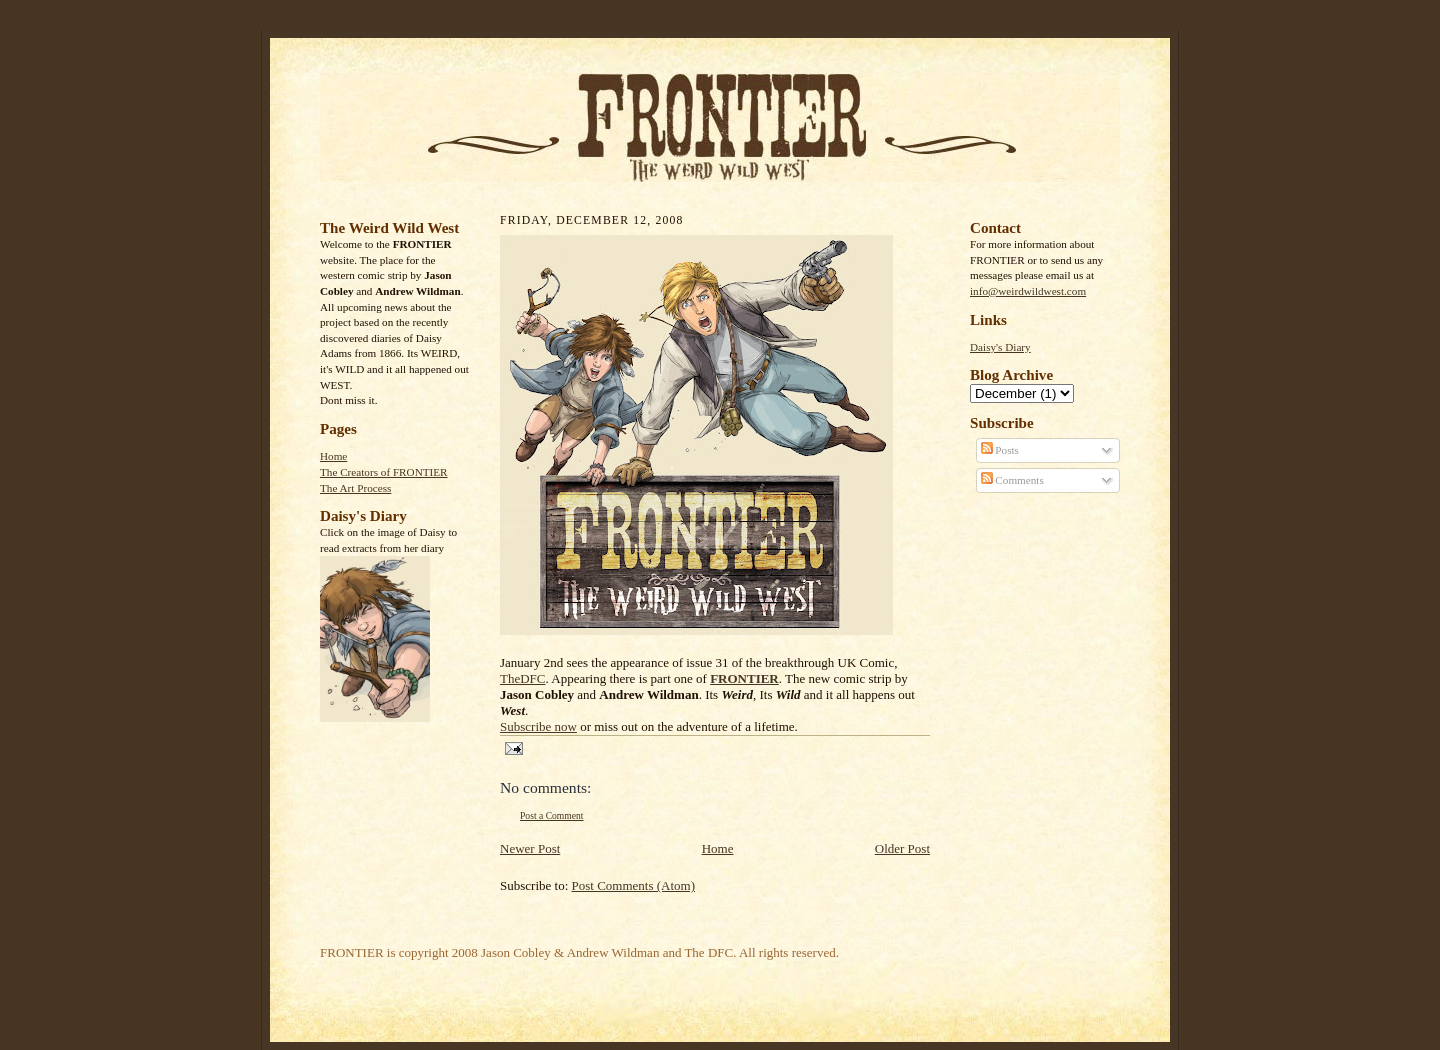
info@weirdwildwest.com (1028, 291)
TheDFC (523, 678)
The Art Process (355, 488)
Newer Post (530, 848)
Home (333, 456)
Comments (1012, 480)
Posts (1000, 450)
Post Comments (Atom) (634, 885)
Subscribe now (538, 726)
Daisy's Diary (1000, 347)
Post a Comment (552, 815)
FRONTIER (744, 678)
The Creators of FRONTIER (384, 472)
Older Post (902, 848)
